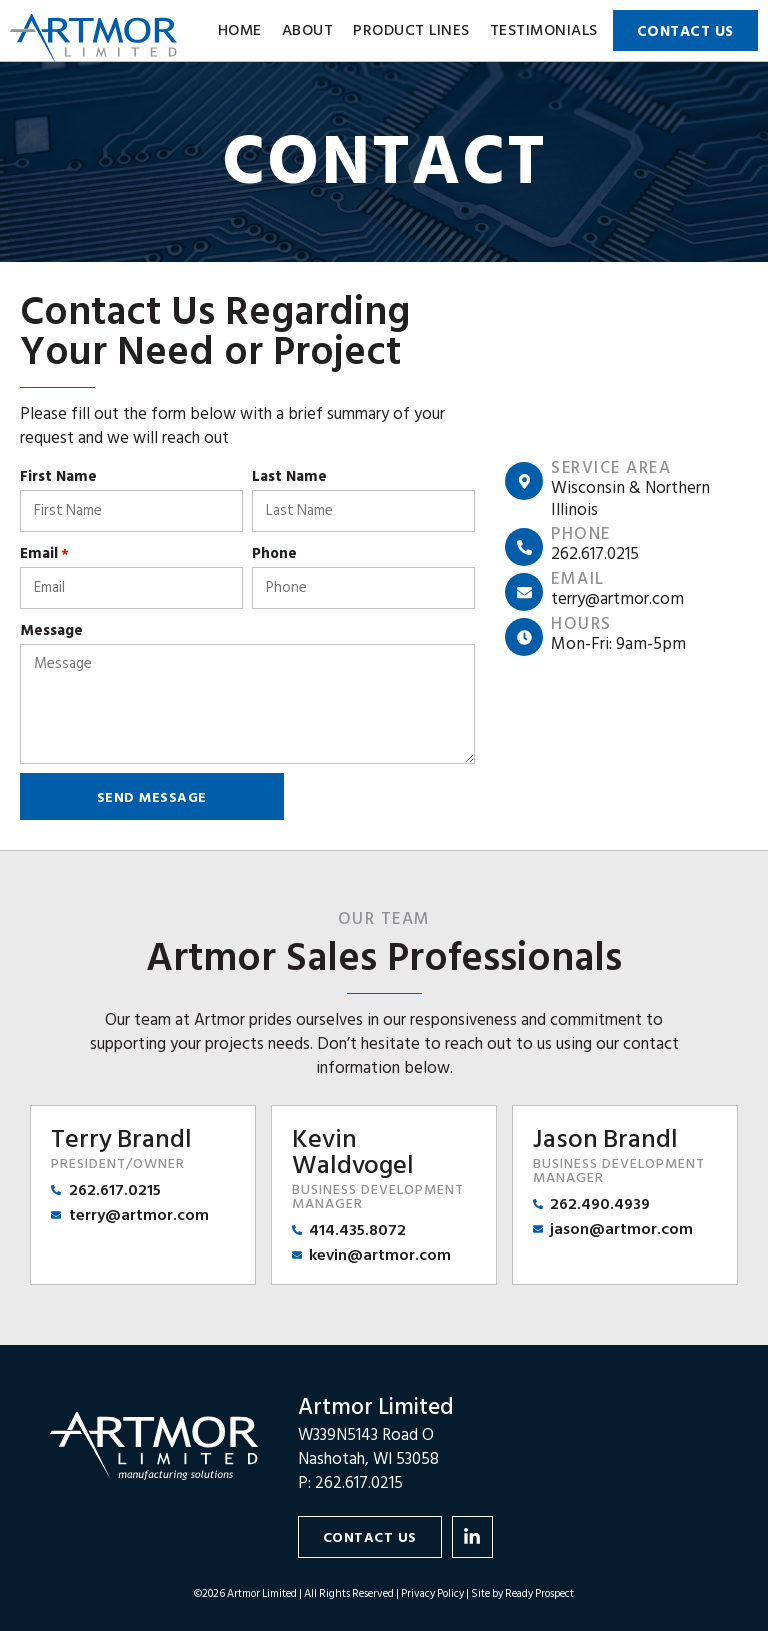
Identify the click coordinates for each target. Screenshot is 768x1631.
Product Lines (411, 30)
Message (51, 630)
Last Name (289, 476)
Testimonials (544, 30)
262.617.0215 (359, 1483)
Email (44, 553)
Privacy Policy (432, 1594)
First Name (58, 476)
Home (240, 30)
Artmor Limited (376, 1407)
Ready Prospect (539, 1594)
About (308, 30)
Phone (274, 553)
